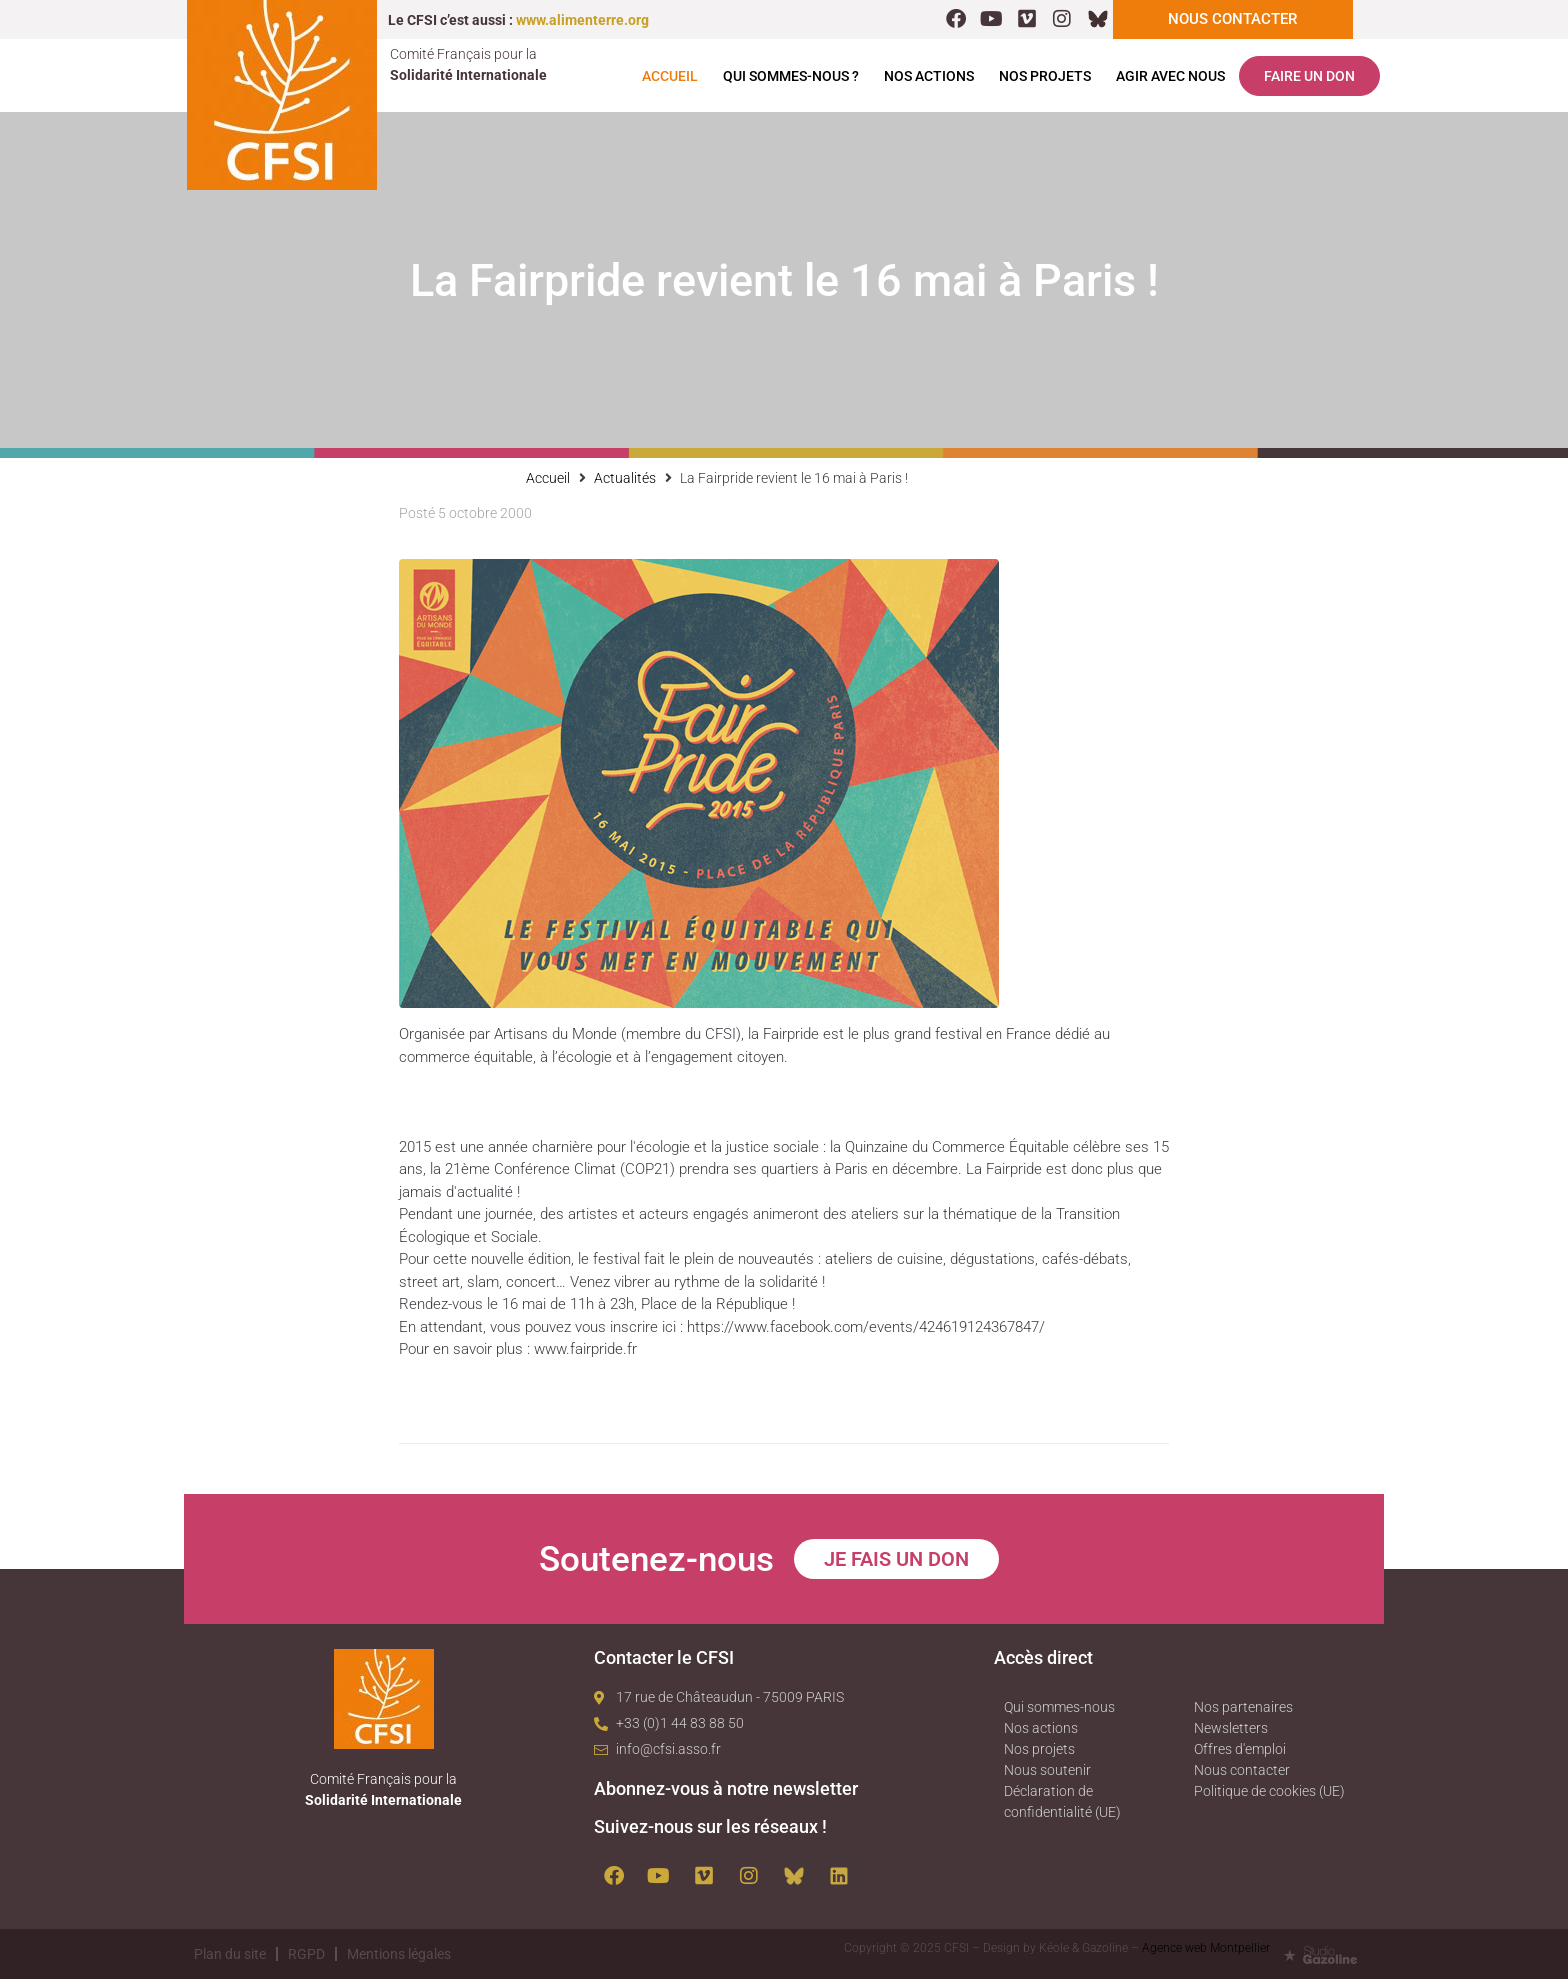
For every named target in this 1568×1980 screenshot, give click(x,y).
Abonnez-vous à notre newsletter (726, 1789)
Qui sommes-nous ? (791, 77)
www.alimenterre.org (582, 20)
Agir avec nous (1170, 77)
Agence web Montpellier (1206, 1949)
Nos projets (1045, 77)
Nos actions (929, 77)
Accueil (670, 77)
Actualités (625, 479)
